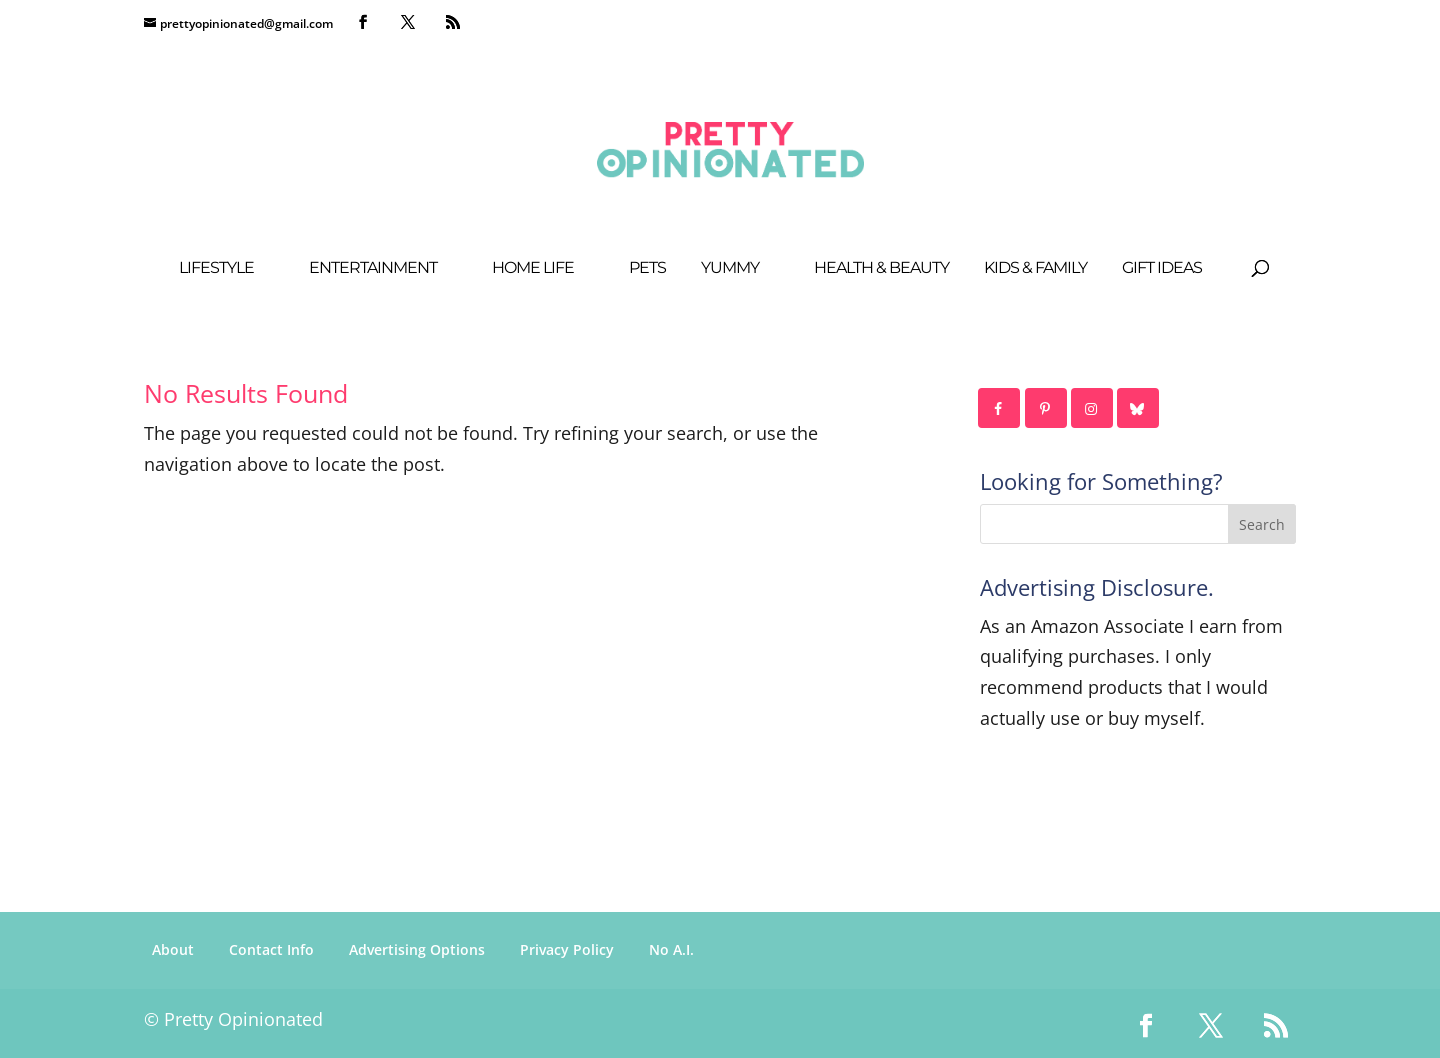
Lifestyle (216, 269)
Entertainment (373, 269)
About (173, 949)
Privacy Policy (567, 949)
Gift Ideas (1162, 269)
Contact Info (271, 949)
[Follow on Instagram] (1093, 408)
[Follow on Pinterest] (1047, 408)
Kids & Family (1035, 269)
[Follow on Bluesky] (1139, 408)
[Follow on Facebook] (1000, 408)
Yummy (730, 269)
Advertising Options (417, 949)
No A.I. (671, 949)
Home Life (533, 269)
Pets (647, 269)
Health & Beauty (881, 269)
